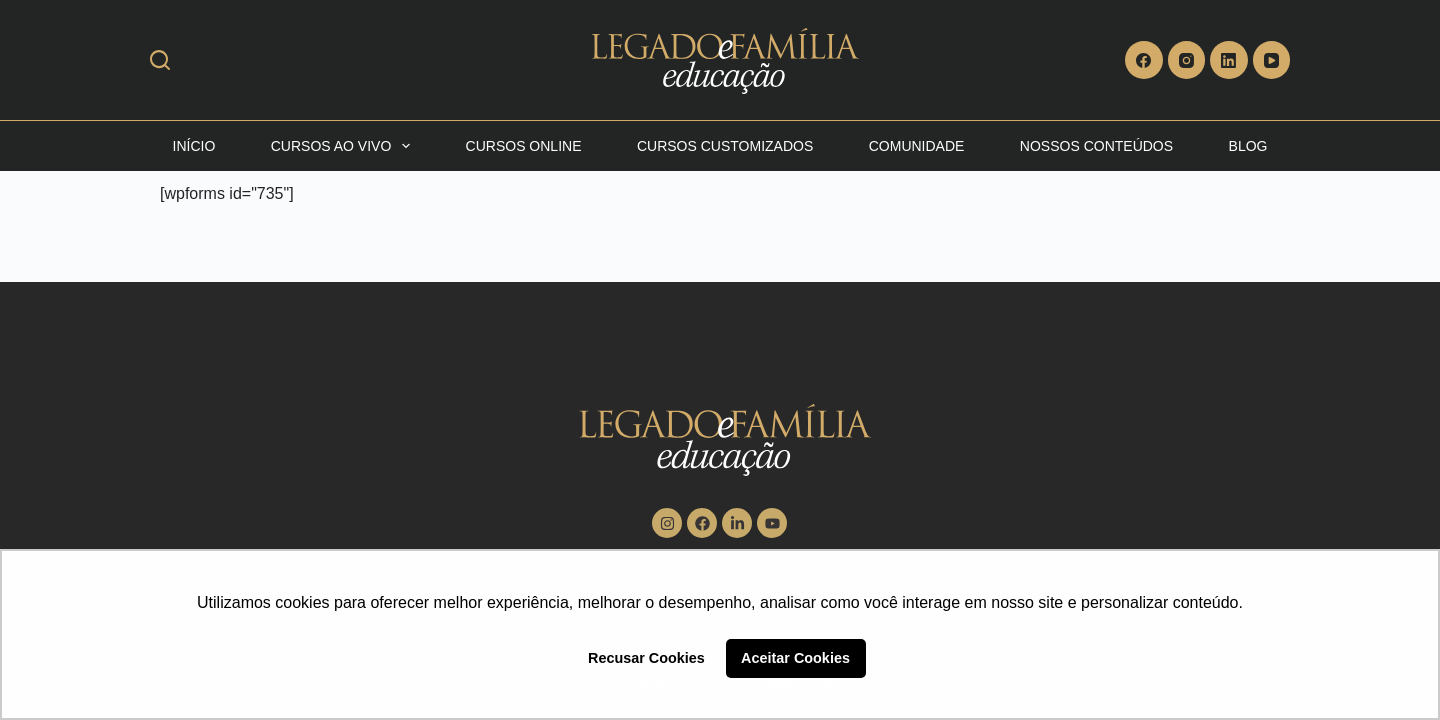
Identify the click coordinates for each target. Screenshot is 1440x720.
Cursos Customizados (725, 146)
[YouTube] (1272, 60)
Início (194, 146)
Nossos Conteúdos (1096, 146)
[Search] (160, 60)
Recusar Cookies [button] (646, 658)
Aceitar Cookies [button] (795, 658)
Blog (1248, 146)
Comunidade (917, 146)
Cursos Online (524, 146)
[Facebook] (1144, 60)
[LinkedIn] (1229, 60)
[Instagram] (1187, 60)
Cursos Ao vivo (344, 146)
